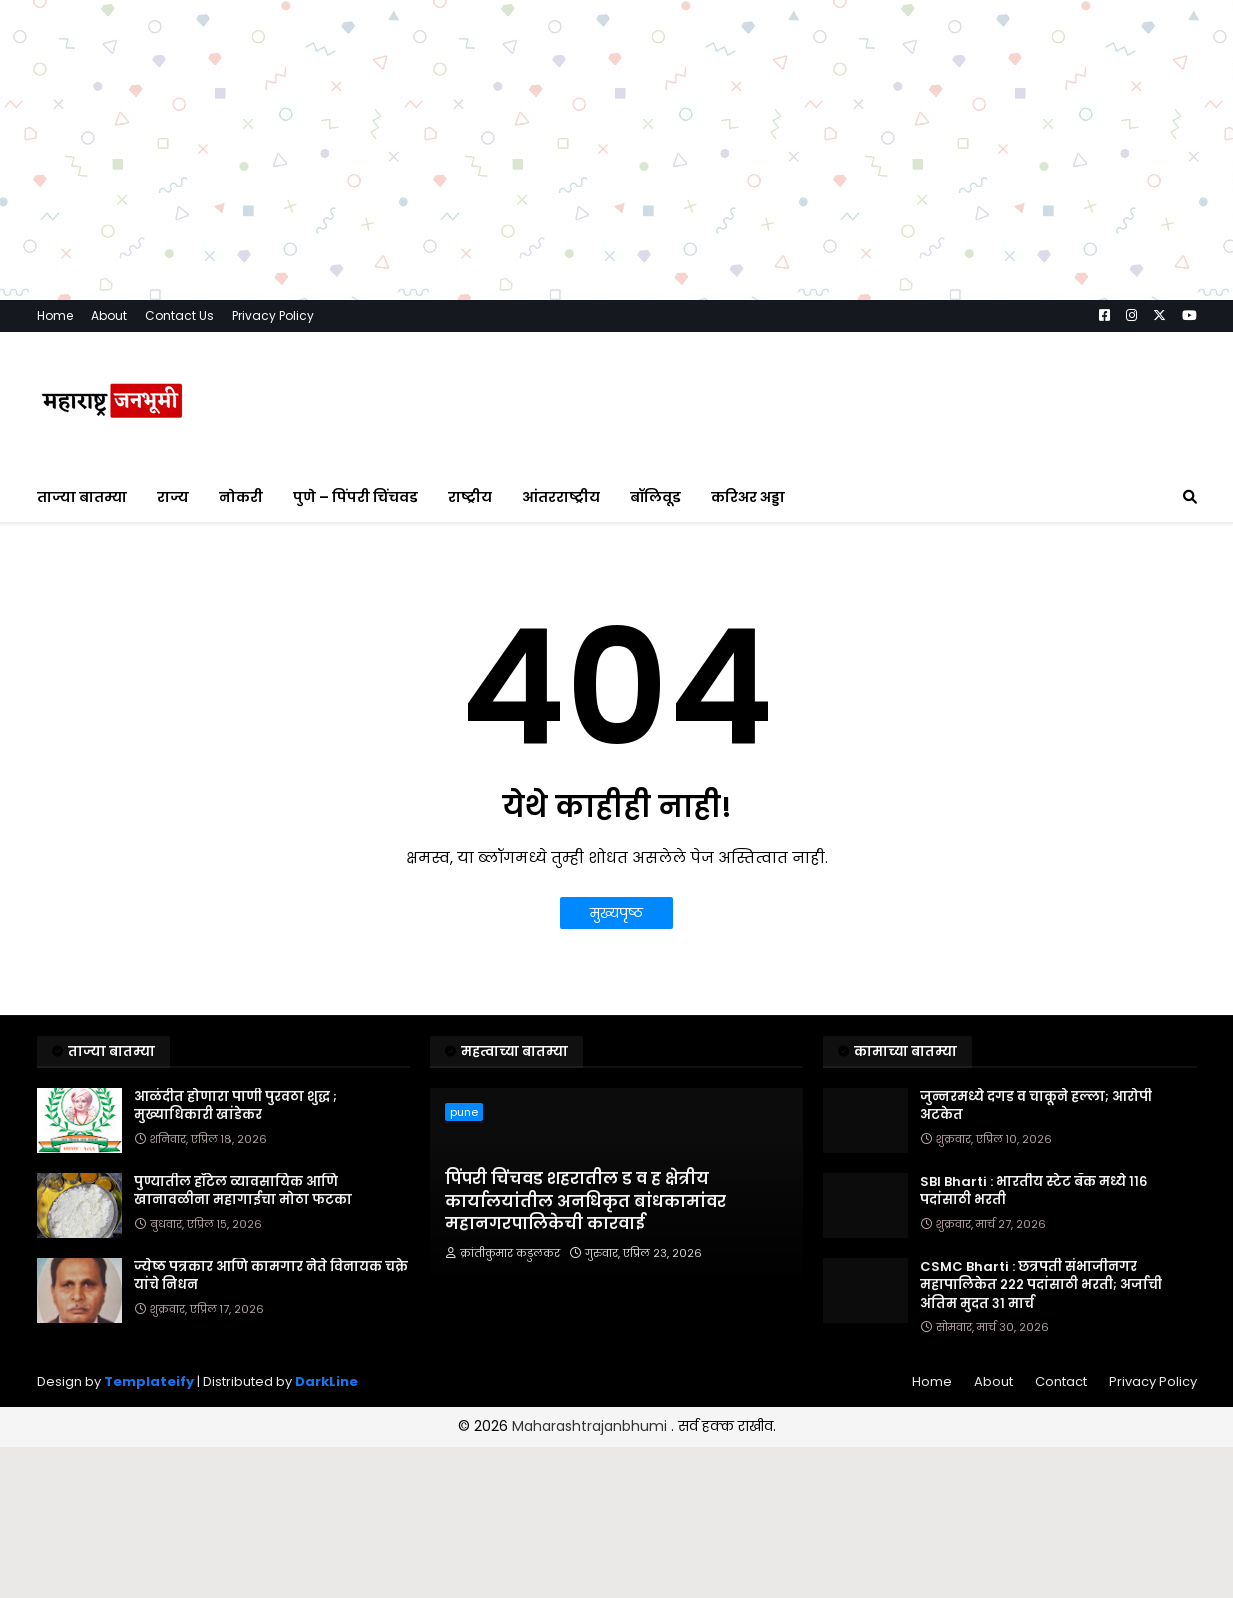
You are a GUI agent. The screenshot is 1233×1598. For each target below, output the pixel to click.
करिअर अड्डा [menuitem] (748, 497)
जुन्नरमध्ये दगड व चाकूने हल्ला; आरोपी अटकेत (1036, 1106)
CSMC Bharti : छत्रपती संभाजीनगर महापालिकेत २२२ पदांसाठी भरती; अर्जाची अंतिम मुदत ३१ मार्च (1041, 1285)
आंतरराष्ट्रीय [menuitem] (561, 497)
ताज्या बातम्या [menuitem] (82, 497)
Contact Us (179, 315)
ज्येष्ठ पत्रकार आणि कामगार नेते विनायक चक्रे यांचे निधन (271, 1276)
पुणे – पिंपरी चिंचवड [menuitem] (355, 497)
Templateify (149, 1381)
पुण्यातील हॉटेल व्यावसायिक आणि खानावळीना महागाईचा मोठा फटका (243, 1191)
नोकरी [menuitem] (241, 497)
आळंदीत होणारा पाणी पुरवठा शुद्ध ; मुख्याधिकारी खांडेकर (235, 1106)
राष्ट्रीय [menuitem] (470, 497)
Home (55, 315)
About (109, 315)
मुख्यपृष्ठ (616, 913)
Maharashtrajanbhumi (591, 1426)
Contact (1061, 1381)
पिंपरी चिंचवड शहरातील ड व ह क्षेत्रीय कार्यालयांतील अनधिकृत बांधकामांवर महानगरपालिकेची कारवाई (585, 1201)
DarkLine (326, 1381)
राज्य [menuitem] (173, 497)
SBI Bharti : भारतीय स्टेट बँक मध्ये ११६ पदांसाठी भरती (1033, 1191)
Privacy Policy (273, 315)
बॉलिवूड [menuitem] (655, 497)
